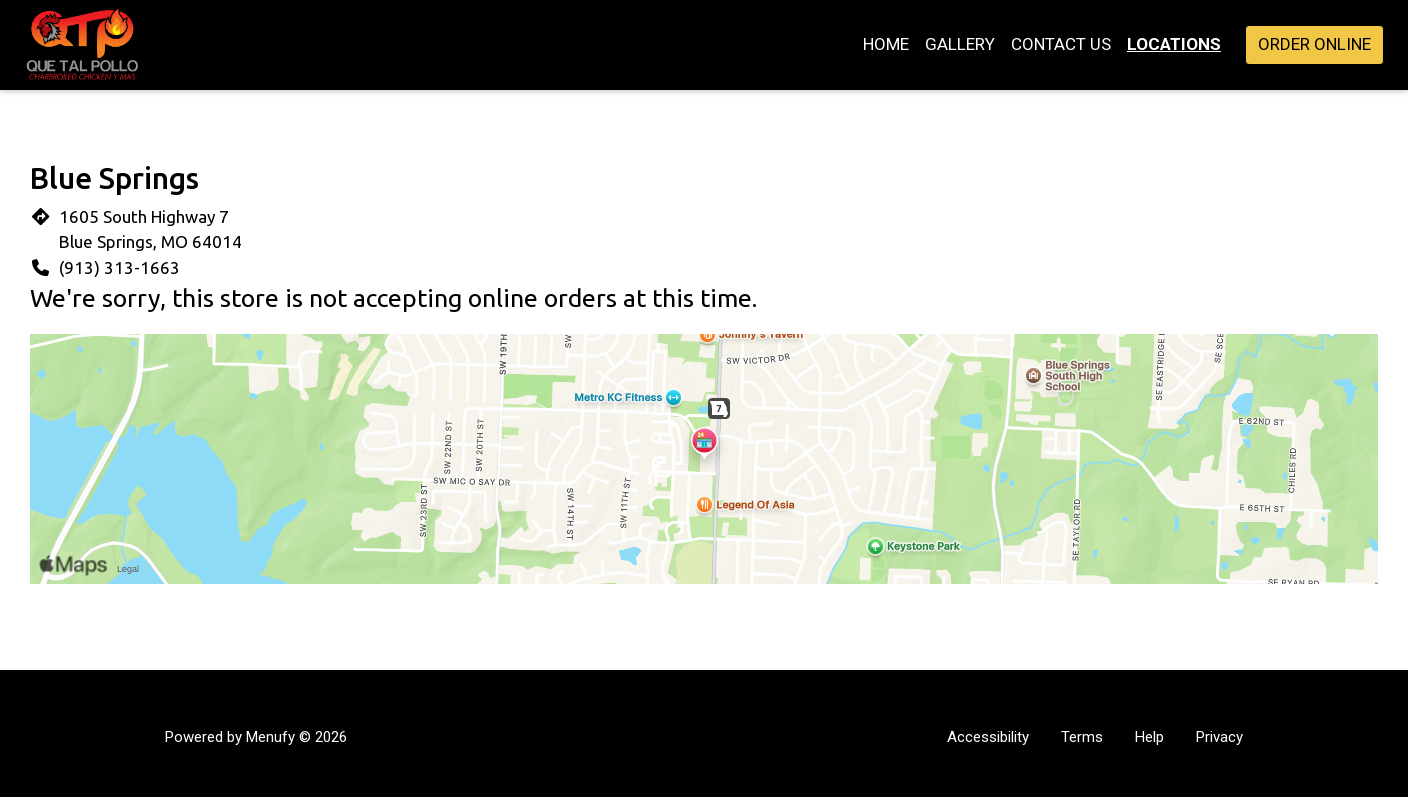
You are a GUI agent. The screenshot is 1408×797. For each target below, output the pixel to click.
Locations (1174, 44)
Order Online (1314, 44)
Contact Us (1061, 44)
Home (886, 44)
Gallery (960, 44)
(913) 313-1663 (119, 267)
